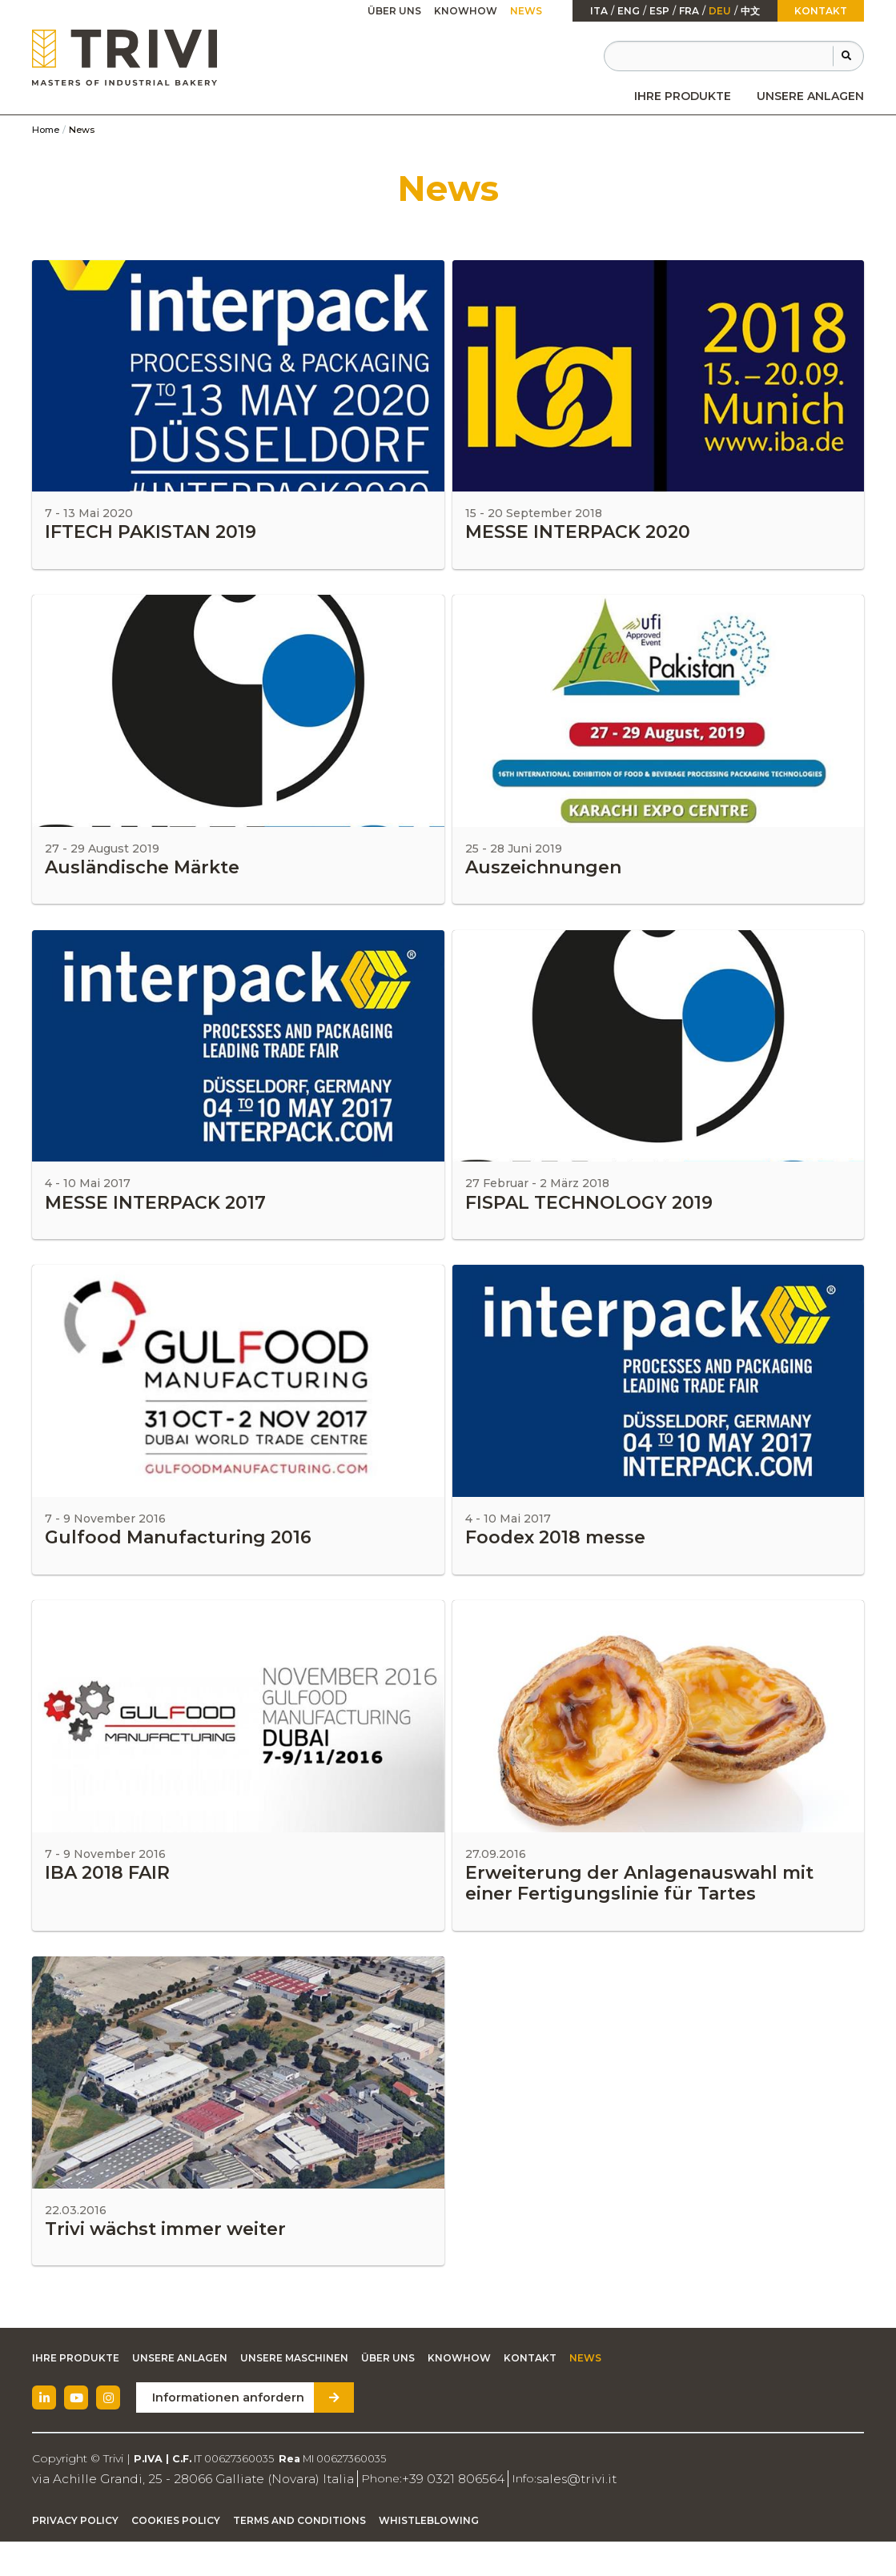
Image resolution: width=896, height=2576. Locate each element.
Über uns (394, 11)
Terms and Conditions (299, 2556)
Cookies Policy (175, 2556)
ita (599, 11)
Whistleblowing (429, 2556)
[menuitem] (682, 96)
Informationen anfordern (222, 2433)
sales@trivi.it (514, 2513)
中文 (750, 11)
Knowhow (465, 11)
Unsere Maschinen (294, 2394)
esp (659, 11)
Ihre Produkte (682, 96)
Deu (720, 11)
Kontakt (820, 11)
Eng (628, 11)
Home (45, 129)
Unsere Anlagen (810, 96)
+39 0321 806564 (402, 2513)
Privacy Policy (75, 2556)
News (526, 11)
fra (689, 11)
